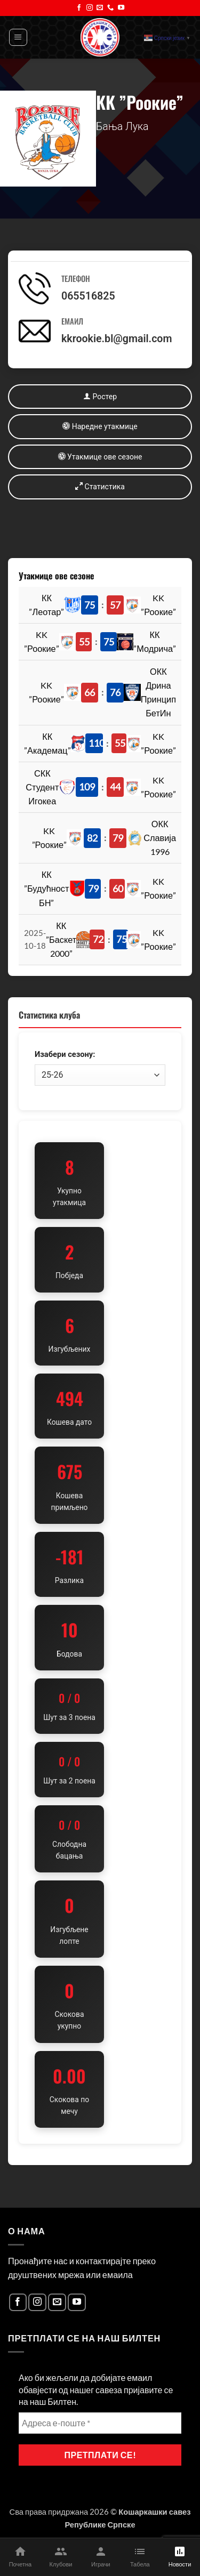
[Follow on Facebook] (79, 8)
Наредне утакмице (99, 426)
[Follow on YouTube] (121, 8)
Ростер (100, 396)
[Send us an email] (100, 8)
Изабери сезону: (65, 1054)
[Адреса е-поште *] (100, 2423)
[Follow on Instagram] (89, 8)
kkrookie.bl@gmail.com (116, 339)
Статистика (100, 486)
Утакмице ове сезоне (100, 456)
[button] (18, 37)
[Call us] (110, 8)
